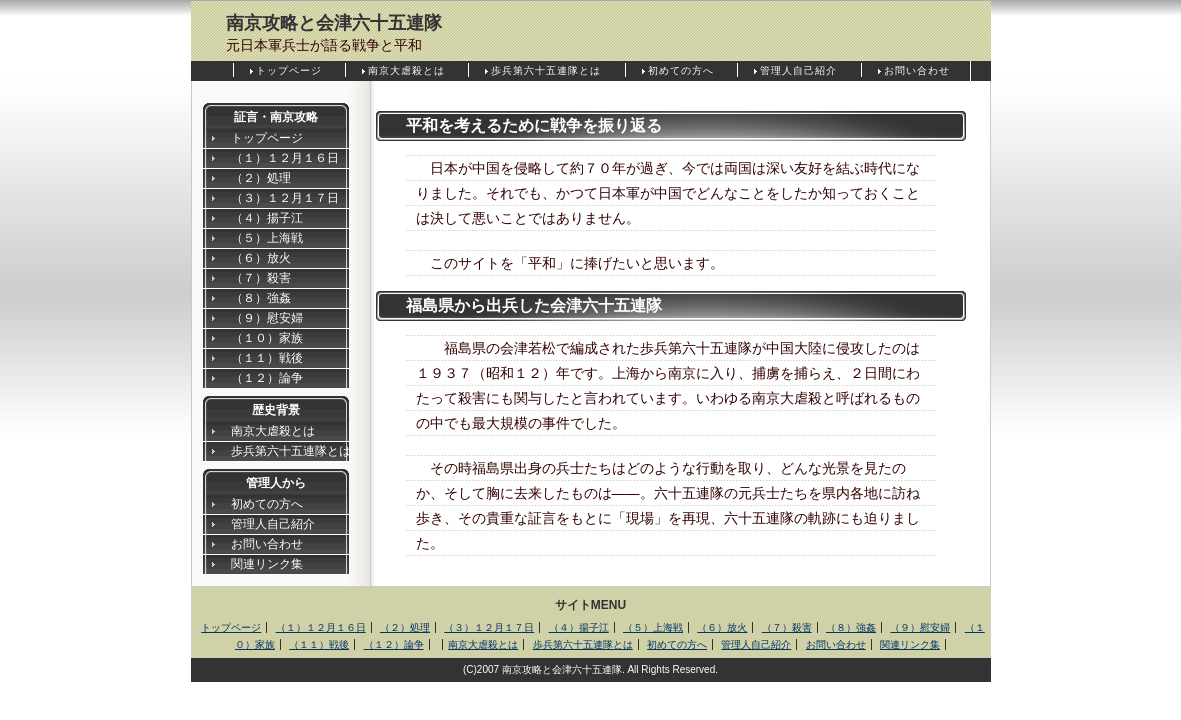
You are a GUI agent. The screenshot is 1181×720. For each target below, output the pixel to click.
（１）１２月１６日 (285, 158)
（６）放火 (261, 258)
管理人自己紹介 (798, 70)
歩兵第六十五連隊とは (546, 70)
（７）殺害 (261, 278)
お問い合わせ (917, 70)
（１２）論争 (267, 378)
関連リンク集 (267, 564)
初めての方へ (681, 70)
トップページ (289, 70)
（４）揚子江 (267, 218)
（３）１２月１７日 (285, 198)
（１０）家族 (267, 338)
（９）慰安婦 (267, 318)
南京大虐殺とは (406, 70)
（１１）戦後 (267, 358)
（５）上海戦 (267, 238)
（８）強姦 (261, 298)
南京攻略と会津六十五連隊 (334, 23)
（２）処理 (261, 178)
